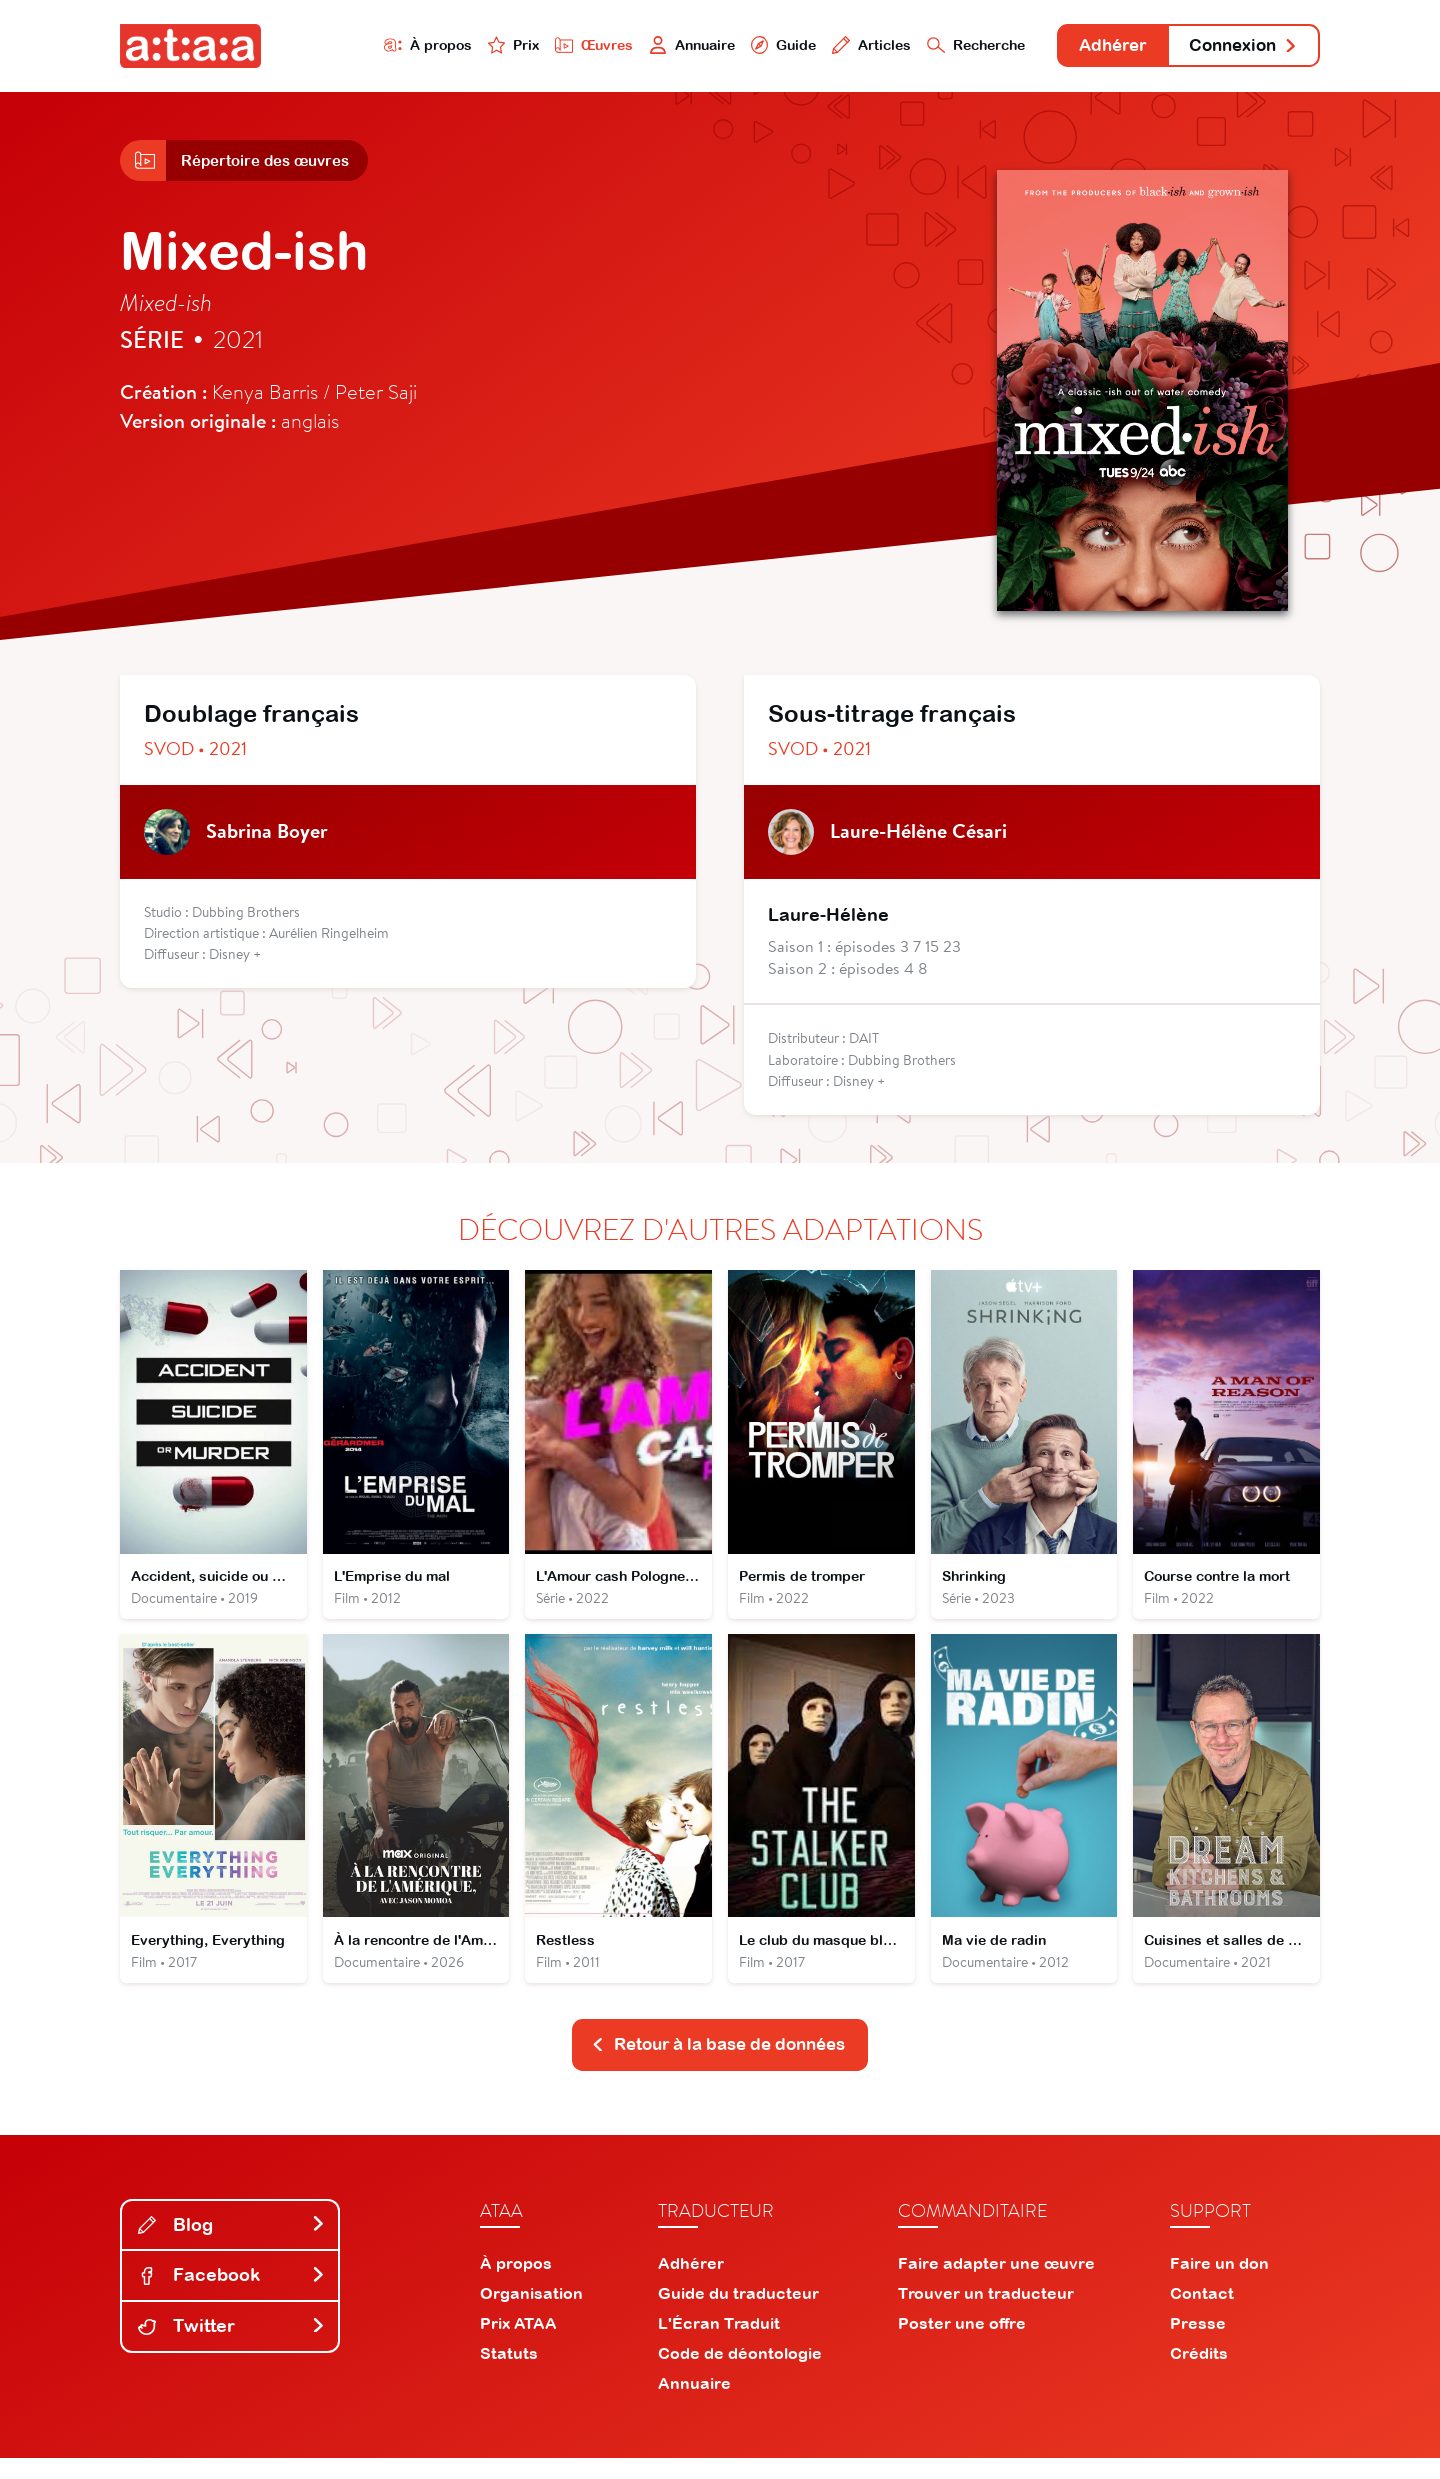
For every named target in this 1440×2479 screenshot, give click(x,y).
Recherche (944, 46)
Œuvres (537, 46)
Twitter (232, 2346)
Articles (832, 46)
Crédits (1199, 2374)
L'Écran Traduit (719, 2344)
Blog (232, 2245)
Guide (739, 46)
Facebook (232, 2296)
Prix (452, 46)
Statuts (509, 2374)
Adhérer (1092, 47)
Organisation (531, 2314)
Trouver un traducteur (986, 2314)
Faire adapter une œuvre (996, 2284)
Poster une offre (962, 2344)
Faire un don (1219, 2284)
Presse (1198, 2344)
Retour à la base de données (718, 2064)
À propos (361, 46)
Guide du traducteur (738, 2314)
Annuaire (642, 46)
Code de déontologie (740, 2374)
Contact (1202, 2314)
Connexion (1237, 47)
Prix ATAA (518, 2344)
